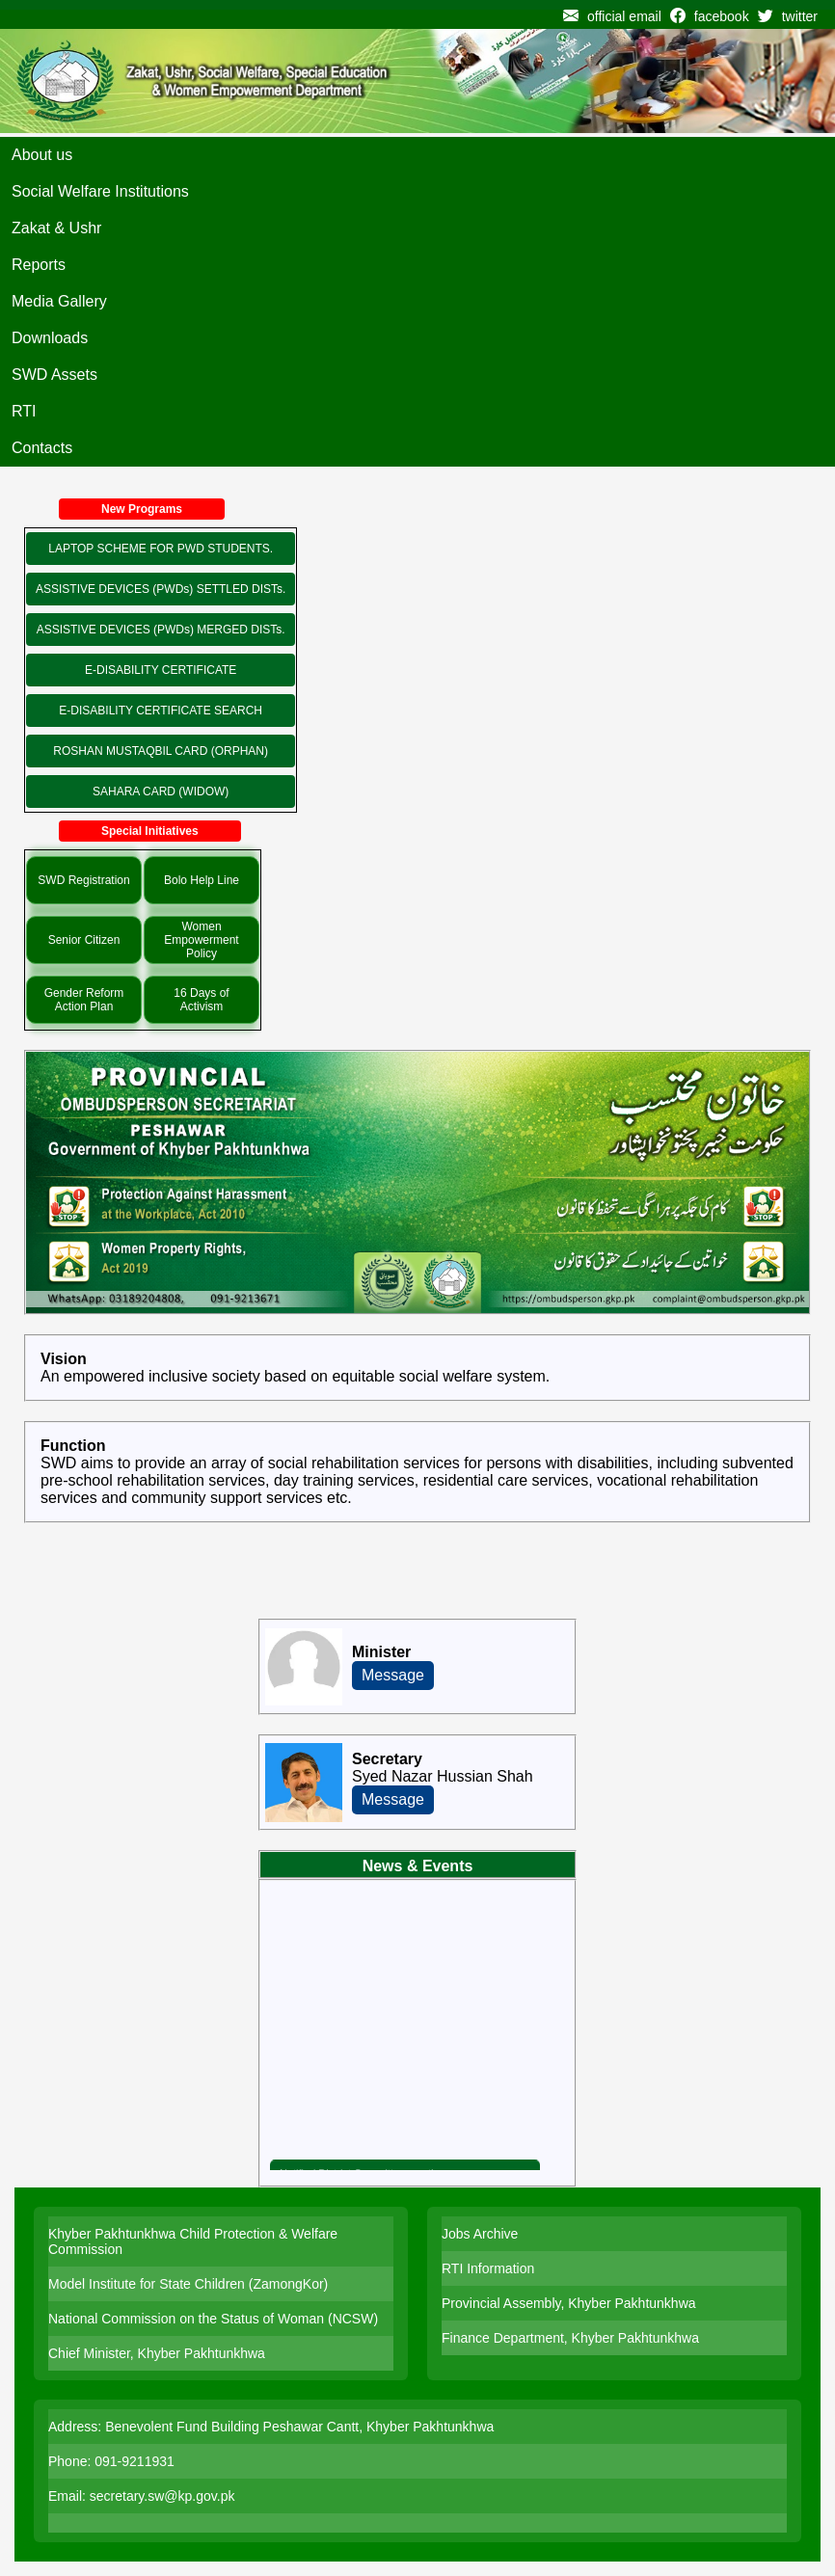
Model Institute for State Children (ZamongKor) (188, 2284)
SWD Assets (54, 374)
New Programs (141, 509)
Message (393, 1675)
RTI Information (488, 2268)
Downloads (50, 338)
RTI (24, 411)
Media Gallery (59, 301)
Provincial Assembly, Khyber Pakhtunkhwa (569, 2303)
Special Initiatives (150, 831)
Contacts (42, 448)
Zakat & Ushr (56, 228)
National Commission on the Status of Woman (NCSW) (213, 2318)
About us (42, 155)
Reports (39, 264)
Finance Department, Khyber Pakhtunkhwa (570, 2338)
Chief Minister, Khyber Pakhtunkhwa (156, 2353)
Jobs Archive (480, 2233)
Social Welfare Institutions (100, 191)
